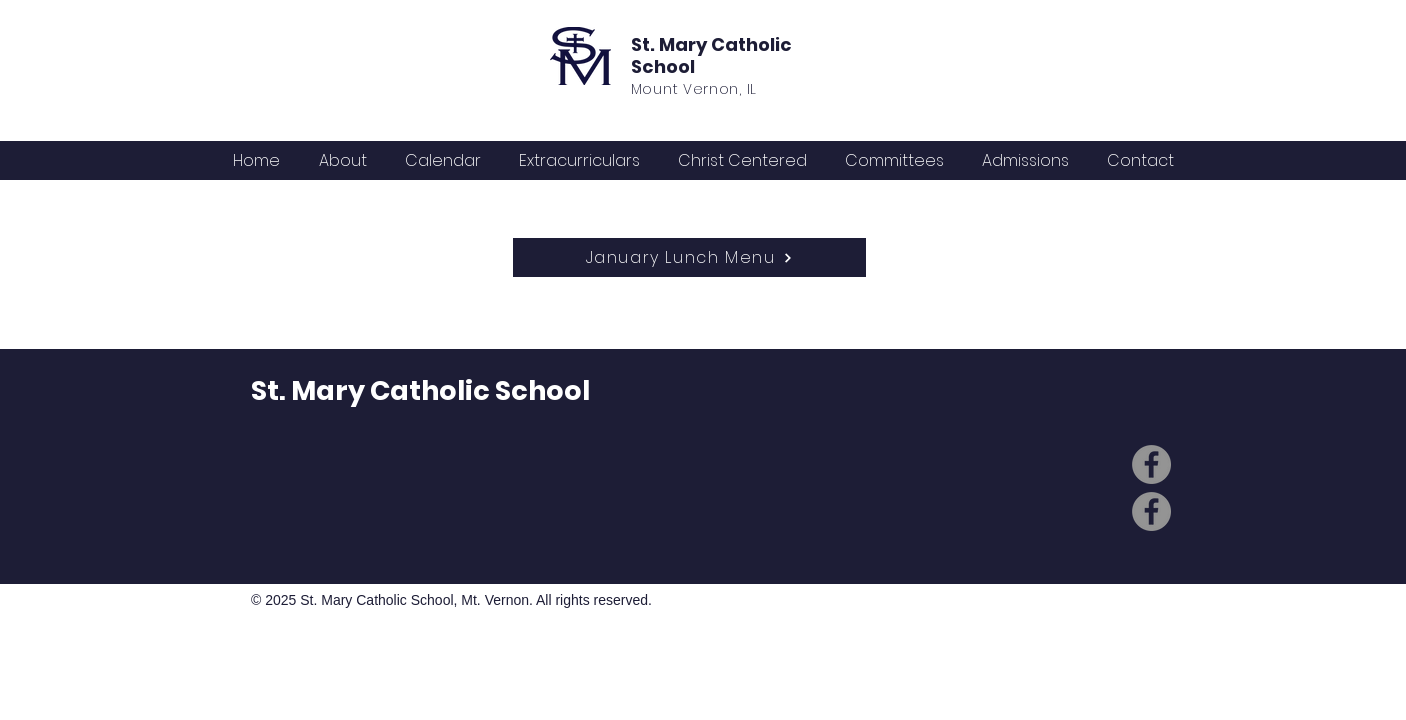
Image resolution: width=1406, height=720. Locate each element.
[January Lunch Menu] (689, 257)
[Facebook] (1151, 464)
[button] (443, 160)
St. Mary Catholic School (711, 55)
